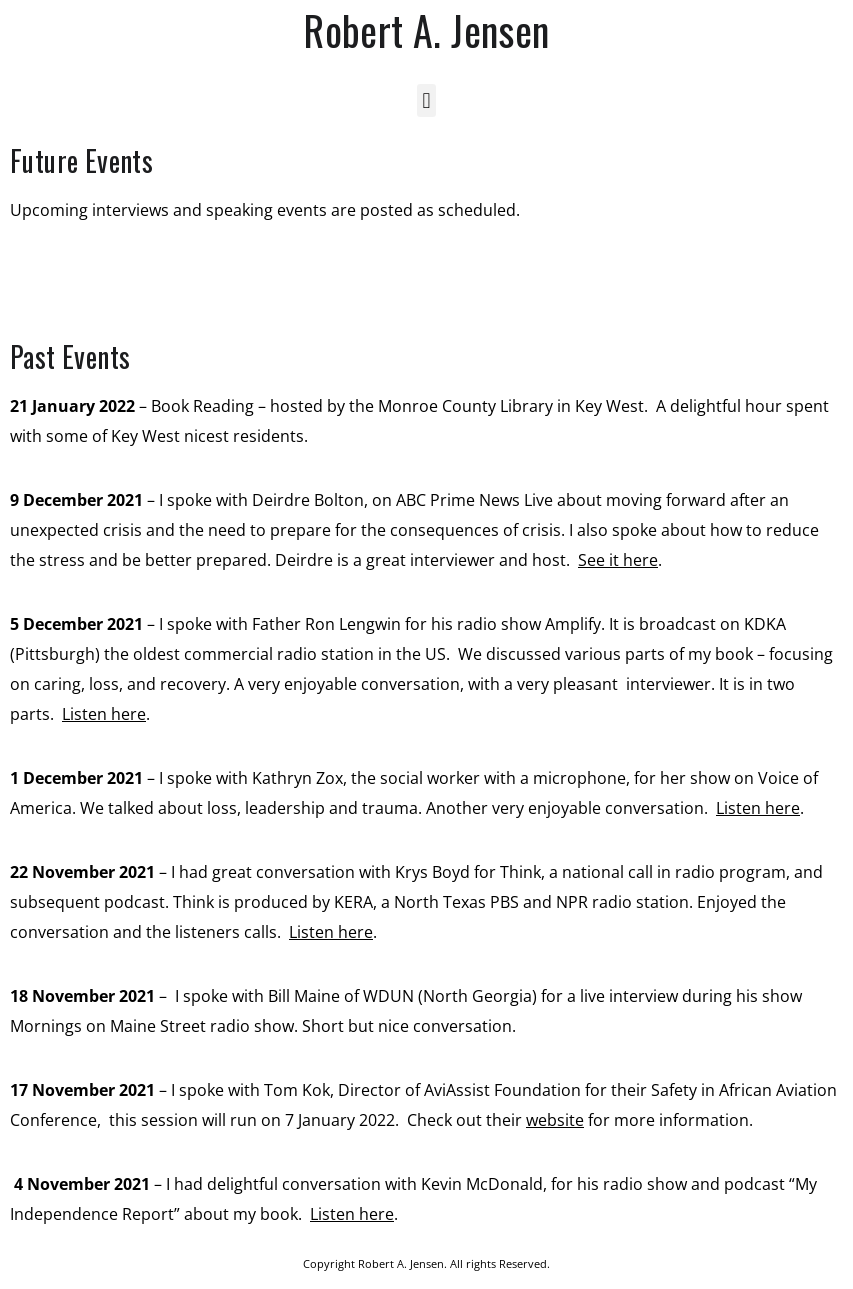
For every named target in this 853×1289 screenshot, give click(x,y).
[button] (426, 100)
